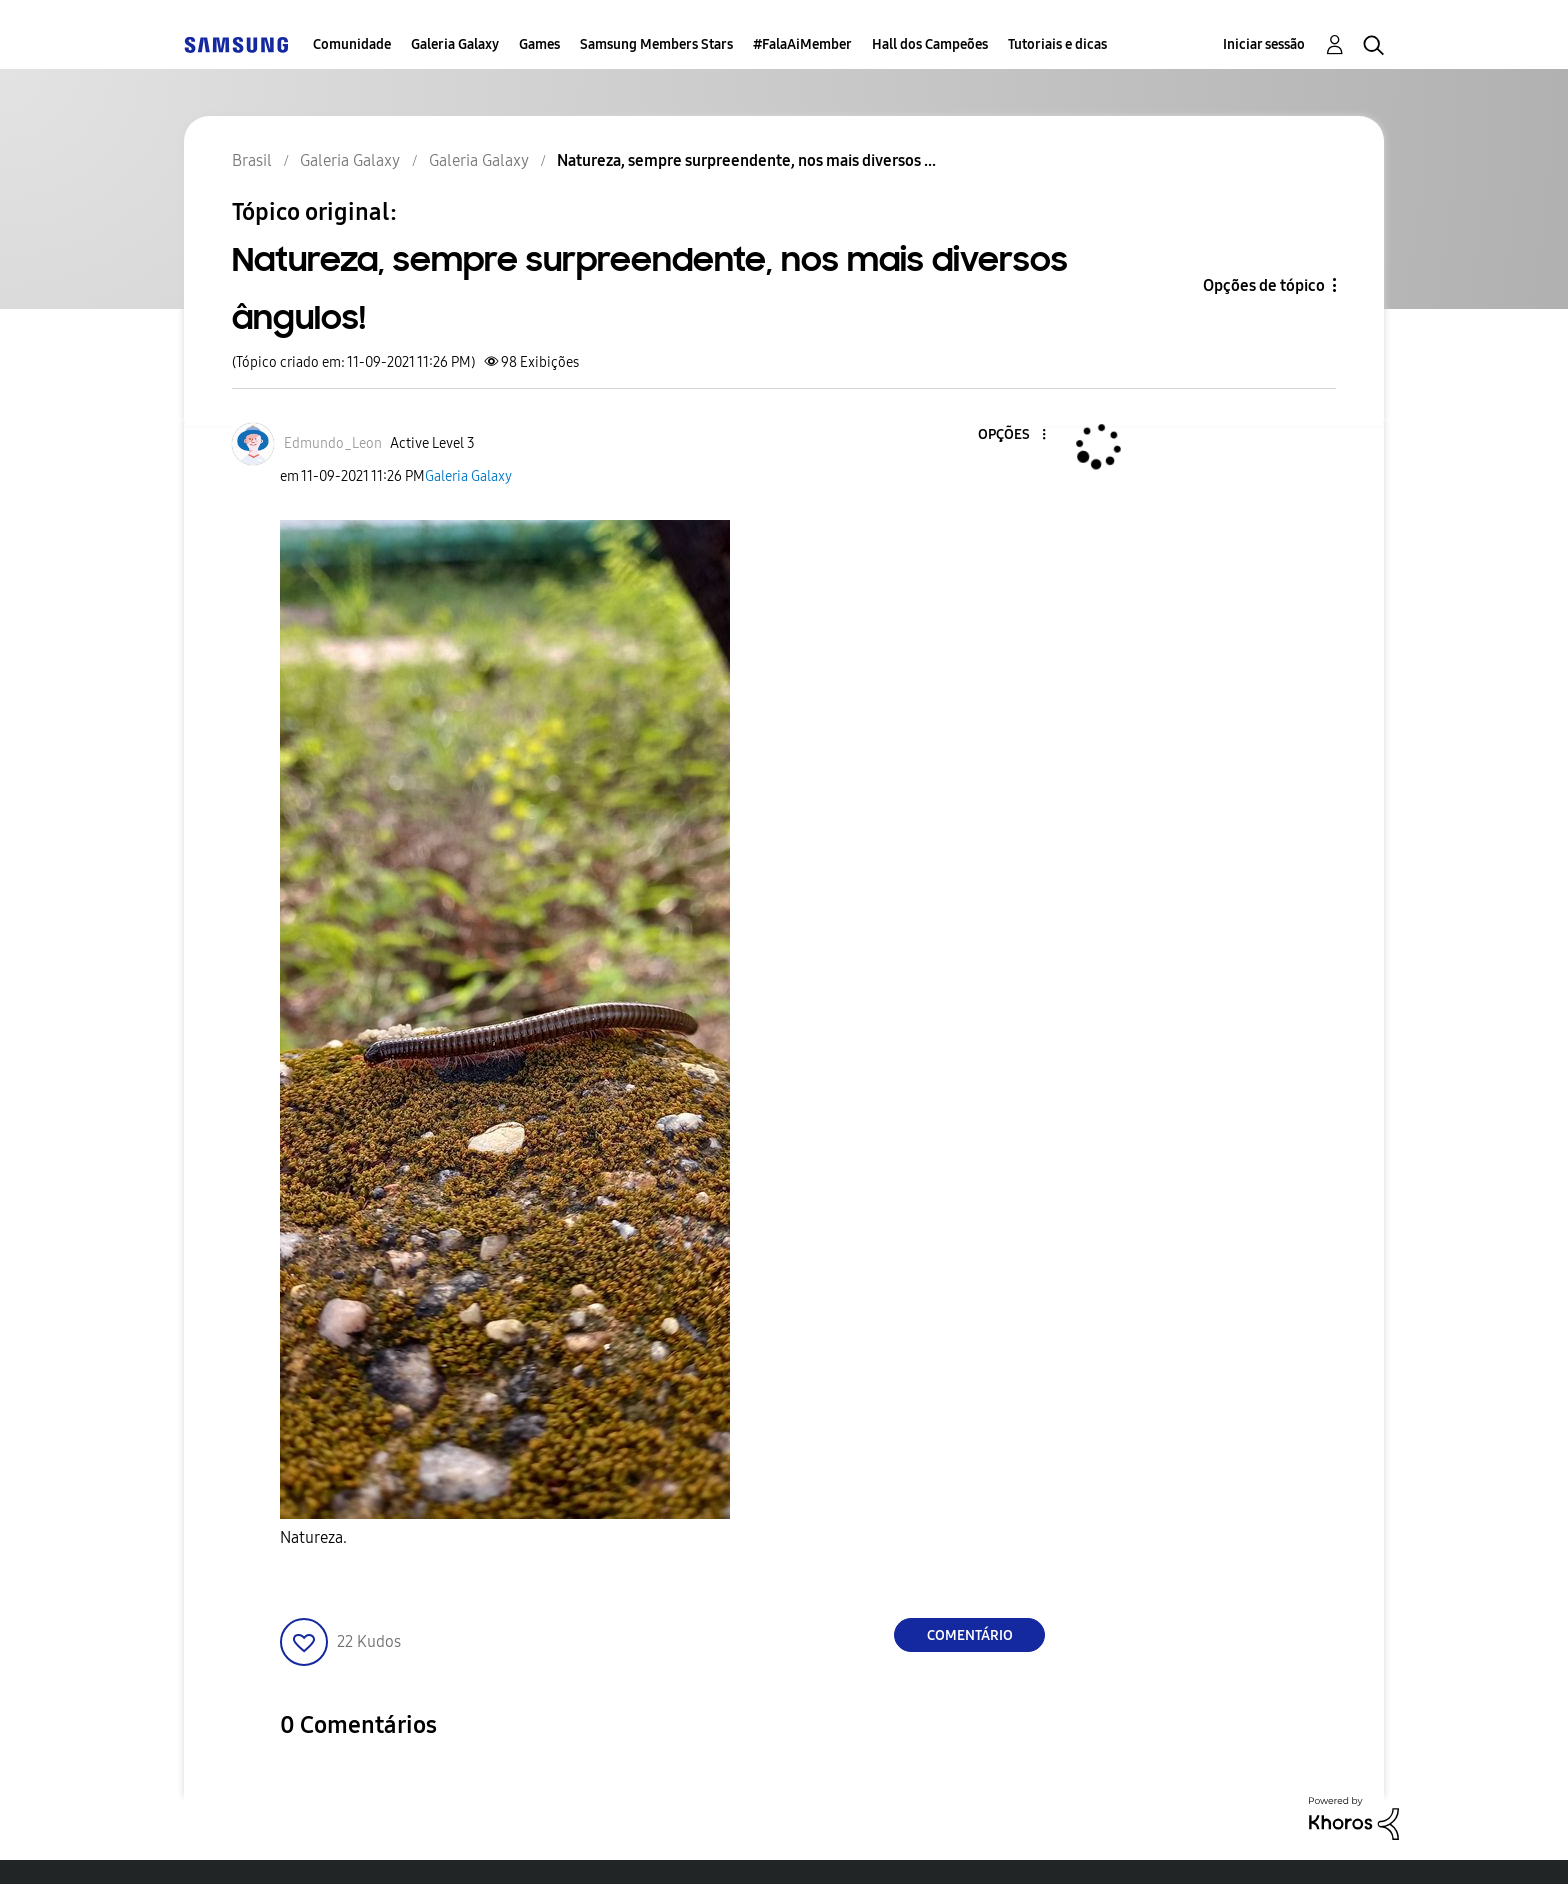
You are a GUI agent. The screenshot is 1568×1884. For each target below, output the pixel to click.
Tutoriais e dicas (1057, 44)
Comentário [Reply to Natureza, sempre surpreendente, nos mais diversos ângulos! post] (970, 1635)
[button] (1011, 435)
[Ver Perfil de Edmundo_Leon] (333, 443)
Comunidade (352, 44)
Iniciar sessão (1264, 44)
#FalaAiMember (802, 44)
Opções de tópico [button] (1264, 285)
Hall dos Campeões (930, 44)
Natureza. (313, 1537)
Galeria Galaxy (455, 44)
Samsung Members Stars (656, 44)
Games (539, 44)
